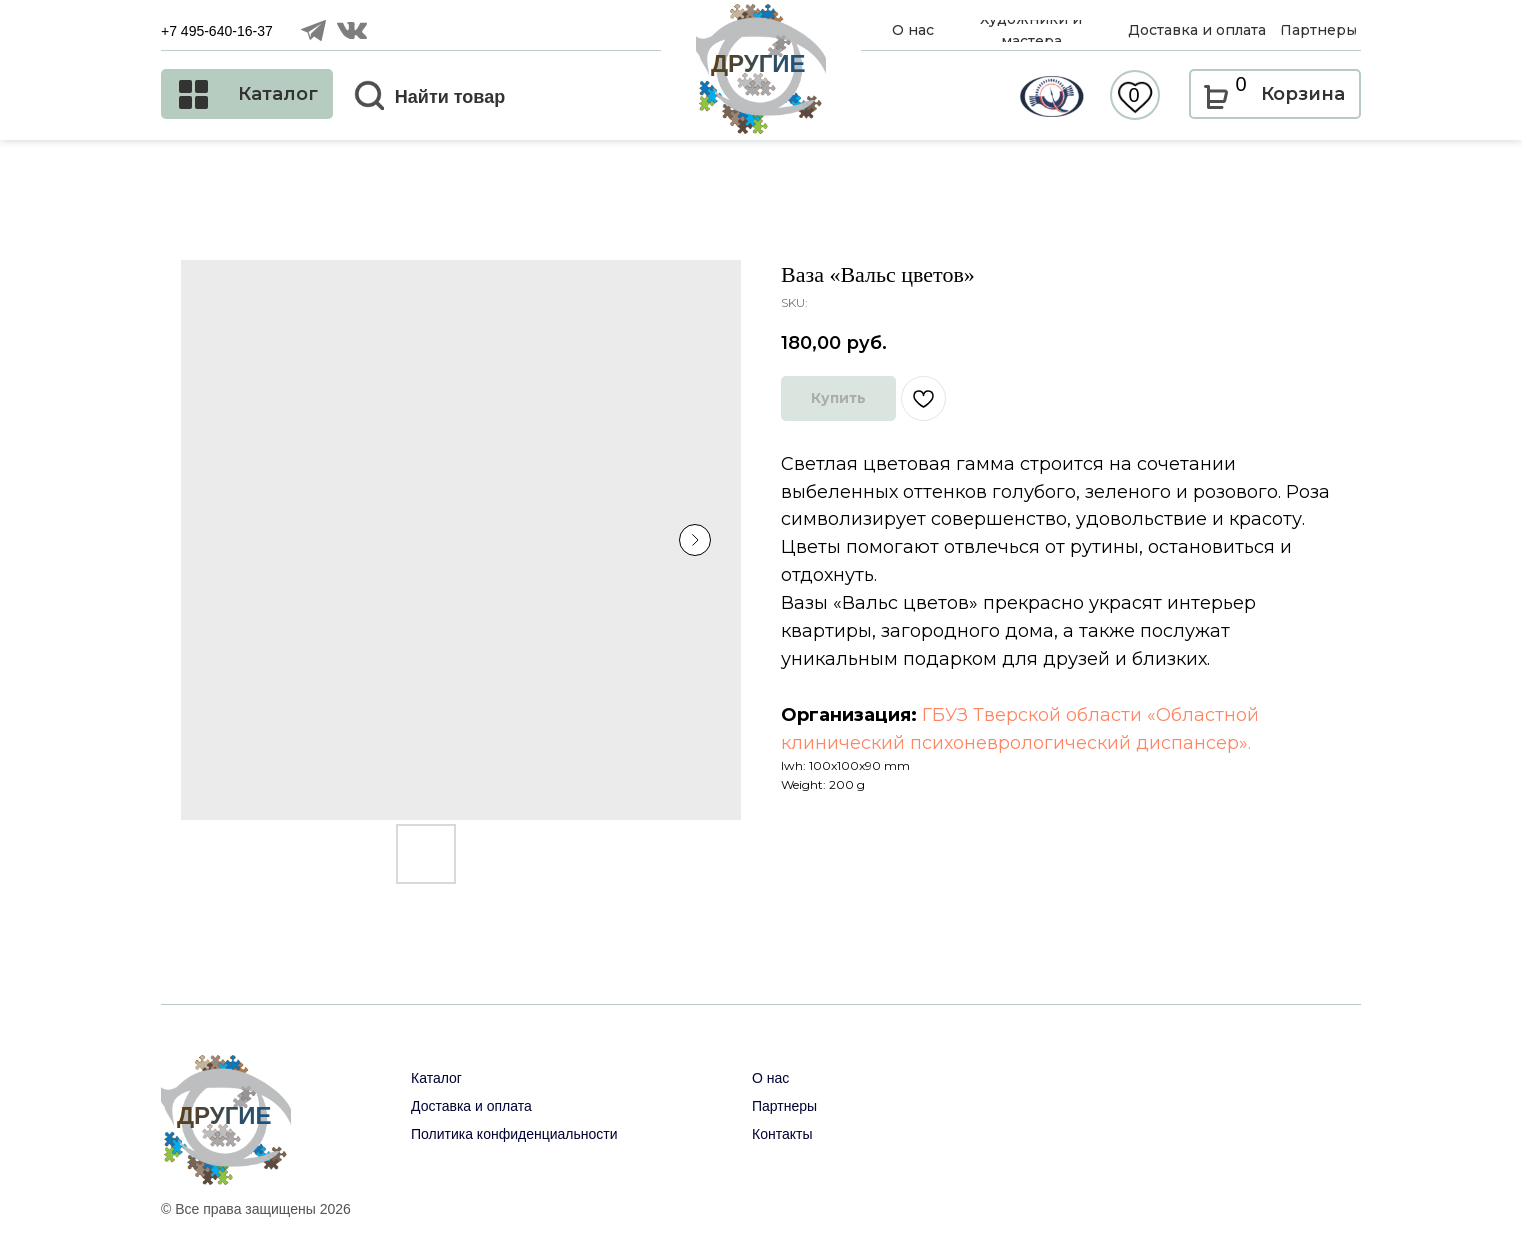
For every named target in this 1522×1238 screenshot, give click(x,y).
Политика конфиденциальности (514, 1134)
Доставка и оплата (471, 1106)
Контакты (782, 1134)
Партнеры (784, 1106)
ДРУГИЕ (758, 63)
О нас (770, 1078)
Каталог (436, 1078)
